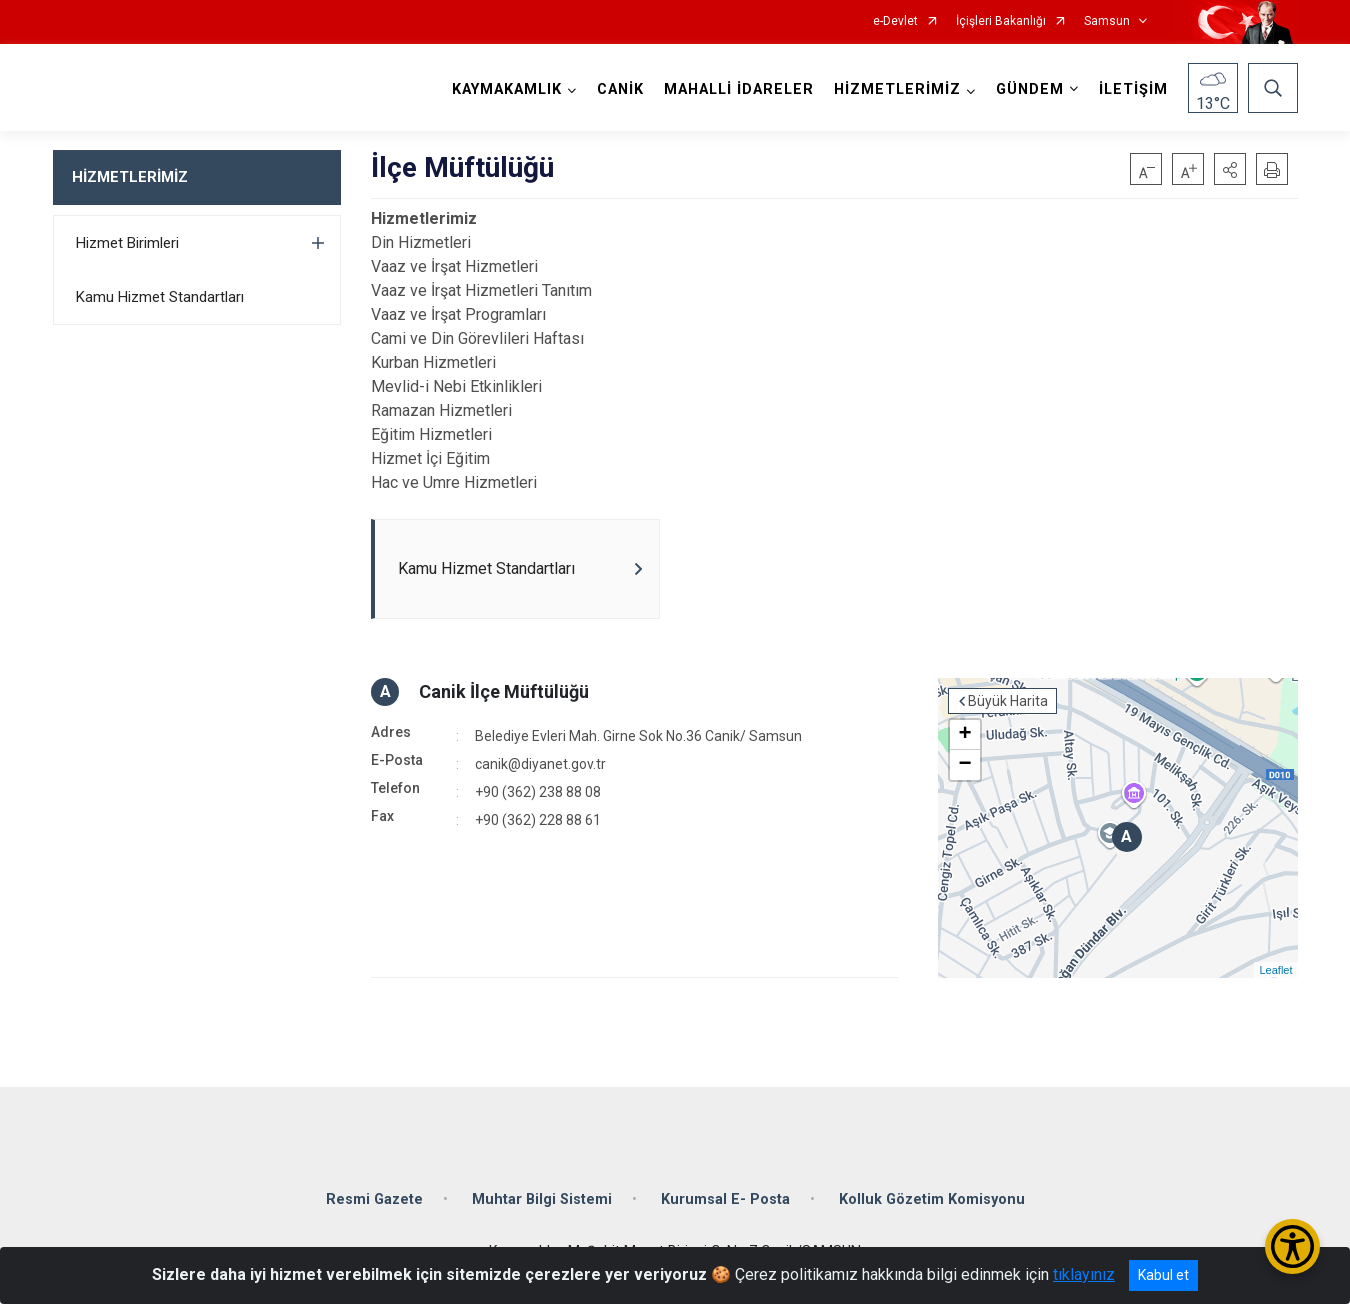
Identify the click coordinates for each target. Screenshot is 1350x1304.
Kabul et (1163, 1275)
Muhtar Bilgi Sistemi (542, 1199)
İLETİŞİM (1133, 89)
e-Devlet (895, 21)
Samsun (1107, 21)
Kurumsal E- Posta (725, 1199)
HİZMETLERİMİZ (130, 177)
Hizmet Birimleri (127, 243)
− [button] (964, 765)
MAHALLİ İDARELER (739, 89)
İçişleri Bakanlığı (1001, 21)
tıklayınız (1084, 1274)
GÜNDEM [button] (1030, 89)
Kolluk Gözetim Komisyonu (932, 1199)
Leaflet (1275, 970)
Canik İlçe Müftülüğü (504, 691)
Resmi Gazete (374, 1199)
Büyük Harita (1008, 701)
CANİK (620, 89)
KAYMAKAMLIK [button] (507, 89)
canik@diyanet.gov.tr (540, 764)
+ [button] (964, 735)
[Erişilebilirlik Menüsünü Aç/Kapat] (1292, 1246)
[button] (1230, 169)
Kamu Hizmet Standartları (160, 297)
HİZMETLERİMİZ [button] (897, 89)
